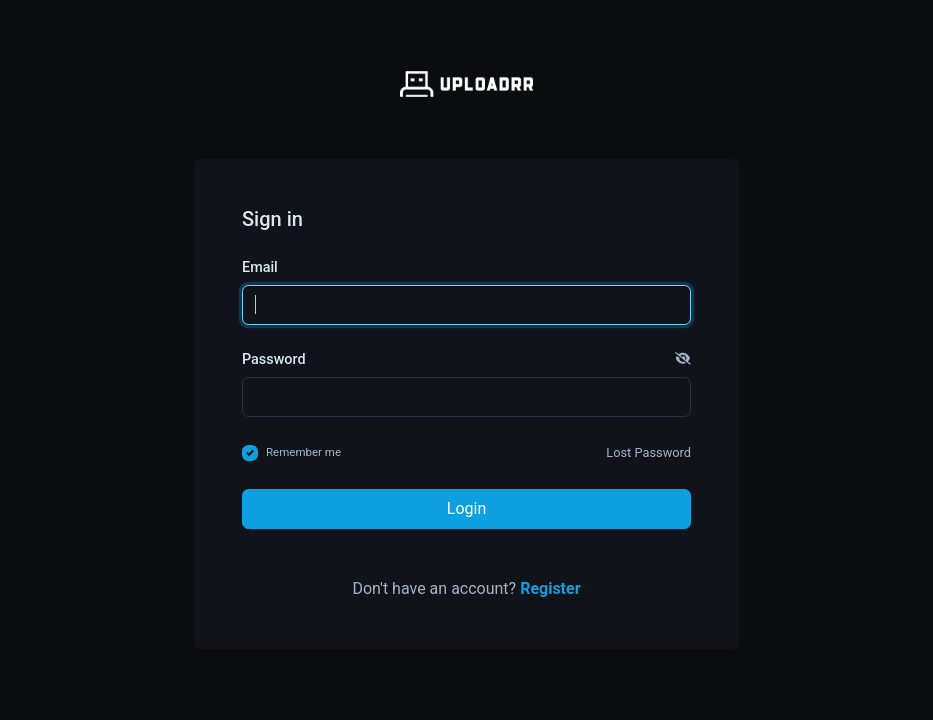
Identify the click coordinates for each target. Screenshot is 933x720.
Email (260, 267)
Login (466, 508)
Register (550, 588)
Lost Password (648, 452)
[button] (683, 360)
